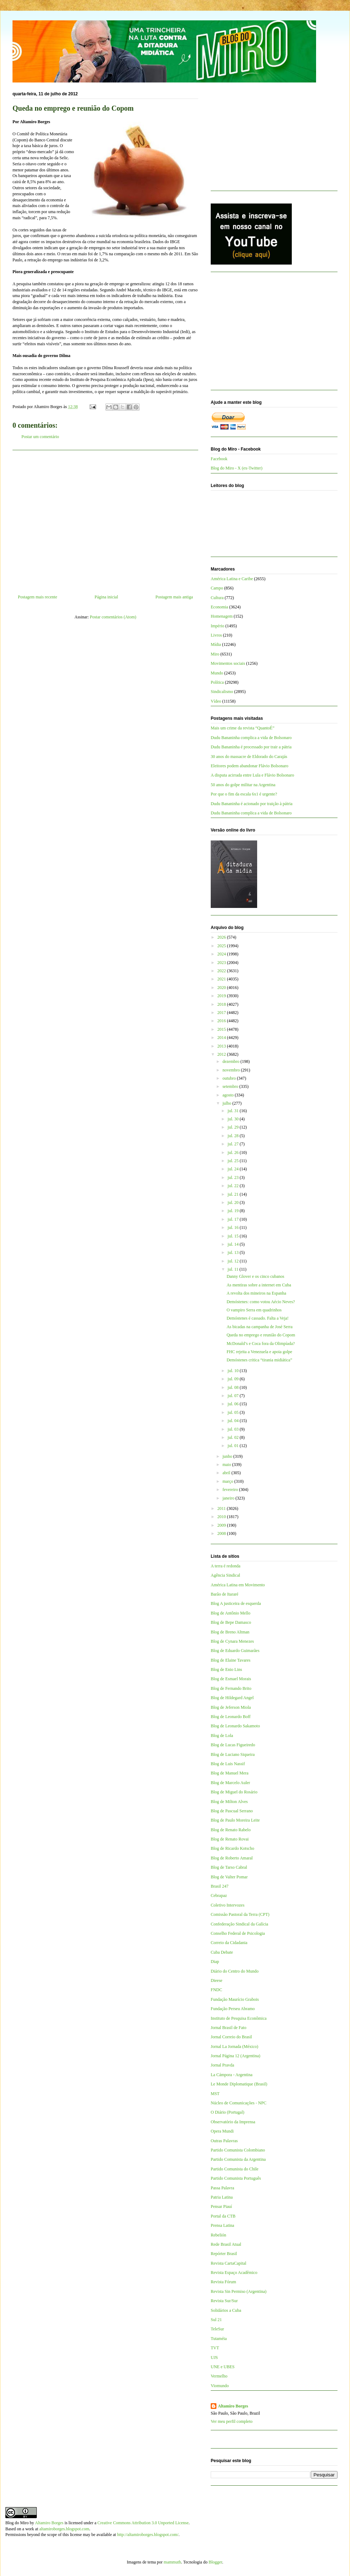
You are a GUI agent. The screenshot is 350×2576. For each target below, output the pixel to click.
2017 (222, 1012)
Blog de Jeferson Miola (231, 1707)
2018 (222, 1004)
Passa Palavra (222, 2187)
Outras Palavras (224, 2140)
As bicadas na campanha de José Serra (259, 1326)
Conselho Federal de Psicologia (238, 1933)
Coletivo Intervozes (227, 1905)
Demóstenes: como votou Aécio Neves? (260, 1301)
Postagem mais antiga (174, 596)
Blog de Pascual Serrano (232, 1810)
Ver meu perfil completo (231, 2421)
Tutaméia (219, 2338)
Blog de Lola (222, 1735)
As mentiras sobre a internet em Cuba (258, 1284)
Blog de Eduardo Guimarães (235, 1650)
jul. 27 (234, 1143)
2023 (222, 962)
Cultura (217, 597)
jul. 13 (234, 1252)
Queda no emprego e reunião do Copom (260, 1334)
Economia (219, 606)
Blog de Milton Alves (229, 1801)
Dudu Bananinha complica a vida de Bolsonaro (251, 737)
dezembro (231, 1061)
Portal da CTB (223, 2216)
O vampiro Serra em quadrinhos (253, 1309)
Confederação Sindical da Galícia (239, 1924)
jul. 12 (234, 1261)
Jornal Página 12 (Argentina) (235, 2055)
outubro (229, 1078)
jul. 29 (234, 1127)
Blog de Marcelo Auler (230, 1782)
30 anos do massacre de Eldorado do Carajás (249, 756)
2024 (222, 953)
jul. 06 (234, 1403)
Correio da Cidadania (229, 1942)
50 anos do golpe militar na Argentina (243, 784)
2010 (222, 1516)
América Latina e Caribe (232, 578)
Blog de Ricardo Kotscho (232, 1848)
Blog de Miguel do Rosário (234, 1791)
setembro (230, 1086)
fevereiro (230, 1489)
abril (226, 1472)
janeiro (228, 1498)
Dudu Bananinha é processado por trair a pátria (251, 746)
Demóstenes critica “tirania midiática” (259, 1359)
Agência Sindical (225, 1575)
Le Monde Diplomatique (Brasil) (239, 2084)
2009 (222, 1525)
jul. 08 (234, 1387)
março (228, 1481)
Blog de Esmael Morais (231, 1678)
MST (215, 2093)
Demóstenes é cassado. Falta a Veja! (257, 1318)
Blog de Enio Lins (226, 1669)
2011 (222, 1508)
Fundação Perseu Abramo (233, 2008)
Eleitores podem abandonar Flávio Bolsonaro (249, 765)
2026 (222, 937)
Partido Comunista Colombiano (238, 2150)
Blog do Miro (17, 2522)
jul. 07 (234, 1395)
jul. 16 (234, 1227)
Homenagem (221, 616)
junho (227, 1456)
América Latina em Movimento (238, 1584)
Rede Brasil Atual (226, 2244)
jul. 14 (234, 1244)
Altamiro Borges (233, 2406)
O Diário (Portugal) (227, 2112)
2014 (222, 1037)
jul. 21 (234, 1194)
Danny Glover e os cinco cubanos (255, 1276)
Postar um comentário (40, 436)
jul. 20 (234, 1202)
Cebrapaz (219, 1895)
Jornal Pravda (222, 2065)
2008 (222, 1533)
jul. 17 (234, 1219)
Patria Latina (222, 2197)
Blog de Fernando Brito (231, 1688)
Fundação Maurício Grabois (235, 1999)
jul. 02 (234, 1437)
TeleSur (217, 2328)
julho (227, 1103)
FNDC (216, 1989)
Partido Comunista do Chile (235, 2168)
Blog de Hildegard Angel (232, 1697)
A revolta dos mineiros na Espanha (256, 1293)
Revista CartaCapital (228, 2263)
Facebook (219, 458)
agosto (228, 1095)
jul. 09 (234, 1378)
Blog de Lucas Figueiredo (233, 1744)
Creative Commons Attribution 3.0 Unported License (143, 2522)
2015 (222, 1029)
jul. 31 (234, 1110)
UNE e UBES (223, 2366)
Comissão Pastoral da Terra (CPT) (240, 1914)
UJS (214, 2357)
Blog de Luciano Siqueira (233, 1754)
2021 (222, 978)
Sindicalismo (222, 691)
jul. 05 (234, 1412)
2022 (222, 970)
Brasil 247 (220, 1886)
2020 (222, 987)
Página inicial (106, 596)
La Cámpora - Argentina (231, 2074)
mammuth (172, 2562)
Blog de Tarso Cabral (229, 1867)
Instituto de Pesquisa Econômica (238, 2018)
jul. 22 (234, 1185)
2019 (222, 995)
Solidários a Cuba (226, 2310)
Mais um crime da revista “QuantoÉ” (242, 727)
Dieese (216, 1980)
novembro (231, 1070)
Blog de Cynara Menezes (232, 1641)
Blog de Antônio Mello (230, 1613)
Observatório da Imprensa (233, 2121)
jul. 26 (234, 1152)
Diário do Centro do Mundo (235, 1971)
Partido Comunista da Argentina (238, 2159)
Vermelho (219, 2376)
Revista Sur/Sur (224, 2300)
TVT (215, 2347)
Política (217, 682)
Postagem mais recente (37, 596)
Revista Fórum (223, 2281)
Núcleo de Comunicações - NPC (238, 2102)
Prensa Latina (222, 2225)
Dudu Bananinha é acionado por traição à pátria (251, 803)
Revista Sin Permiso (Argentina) (238, 2291)
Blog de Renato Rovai (230, 1839)
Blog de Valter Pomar (229, 1876)
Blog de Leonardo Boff (230, 1716)
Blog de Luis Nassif (228, 1763)
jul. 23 (234, 1177)
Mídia (216, 644)
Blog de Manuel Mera (230, 1773)
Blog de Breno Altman (230, 1632)
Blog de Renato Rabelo (231, 1829)
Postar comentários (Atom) (113, 616)
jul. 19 (234, 1210)
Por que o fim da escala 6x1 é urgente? (244, 794)
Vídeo (216, 701)
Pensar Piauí (221, 2206)
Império (217, 625)
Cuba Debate (222, 1952)
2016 (222, 1020)
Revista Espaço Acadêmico (234, 2272)
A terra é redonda (225, 1565)
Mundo (217, 673)
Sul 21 (216, 2319)
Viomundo (220, 2385)
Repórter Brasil (224, 2253)
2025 (222, 945)
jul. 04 (234, 1420)
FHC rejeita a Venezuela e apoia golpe (259, 1351)
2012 (222, 1054)
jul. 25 (234, 1160)
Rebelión (218, 2235)
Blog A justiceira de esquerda (236, 1603)
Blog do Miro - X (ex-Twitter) (236, 468)
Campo (217, 588)
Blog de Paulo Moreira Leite (235, 1820)
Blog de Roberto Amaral (232, 1858)
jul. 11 (233, 1269)
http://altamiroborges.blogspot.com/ (148, 2534)
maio (227, 1464)
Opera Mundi (222, 2131)
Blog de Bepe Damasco (231, 1622)
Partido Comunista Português (236, 2178)
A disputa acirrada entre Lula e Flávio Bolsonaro (252, 775)
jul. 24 (234, 1168)
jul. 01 (234, 1445)
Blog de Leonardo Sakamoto (235, 1725)
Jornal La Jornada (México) (234, 2046)
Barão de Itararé (224, 1594)
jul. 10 (234, 1370)
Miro (215, 654)
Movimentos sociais (228, 663)
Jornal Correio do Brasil (231, 2036)
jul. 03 (234, 1429)
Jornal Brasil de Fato (228, 2027)
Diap (215, 1961)
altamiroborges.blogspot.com (64, 2528)
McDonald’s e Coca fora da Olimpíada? (260, 1343)
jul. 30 (234, 1118)
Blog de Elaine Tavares (230, 1660)
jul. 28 (234, 1135)
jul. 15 (234, 1236)
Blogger (215, 2562)
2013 (222, 1046)
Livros (216, 635)
